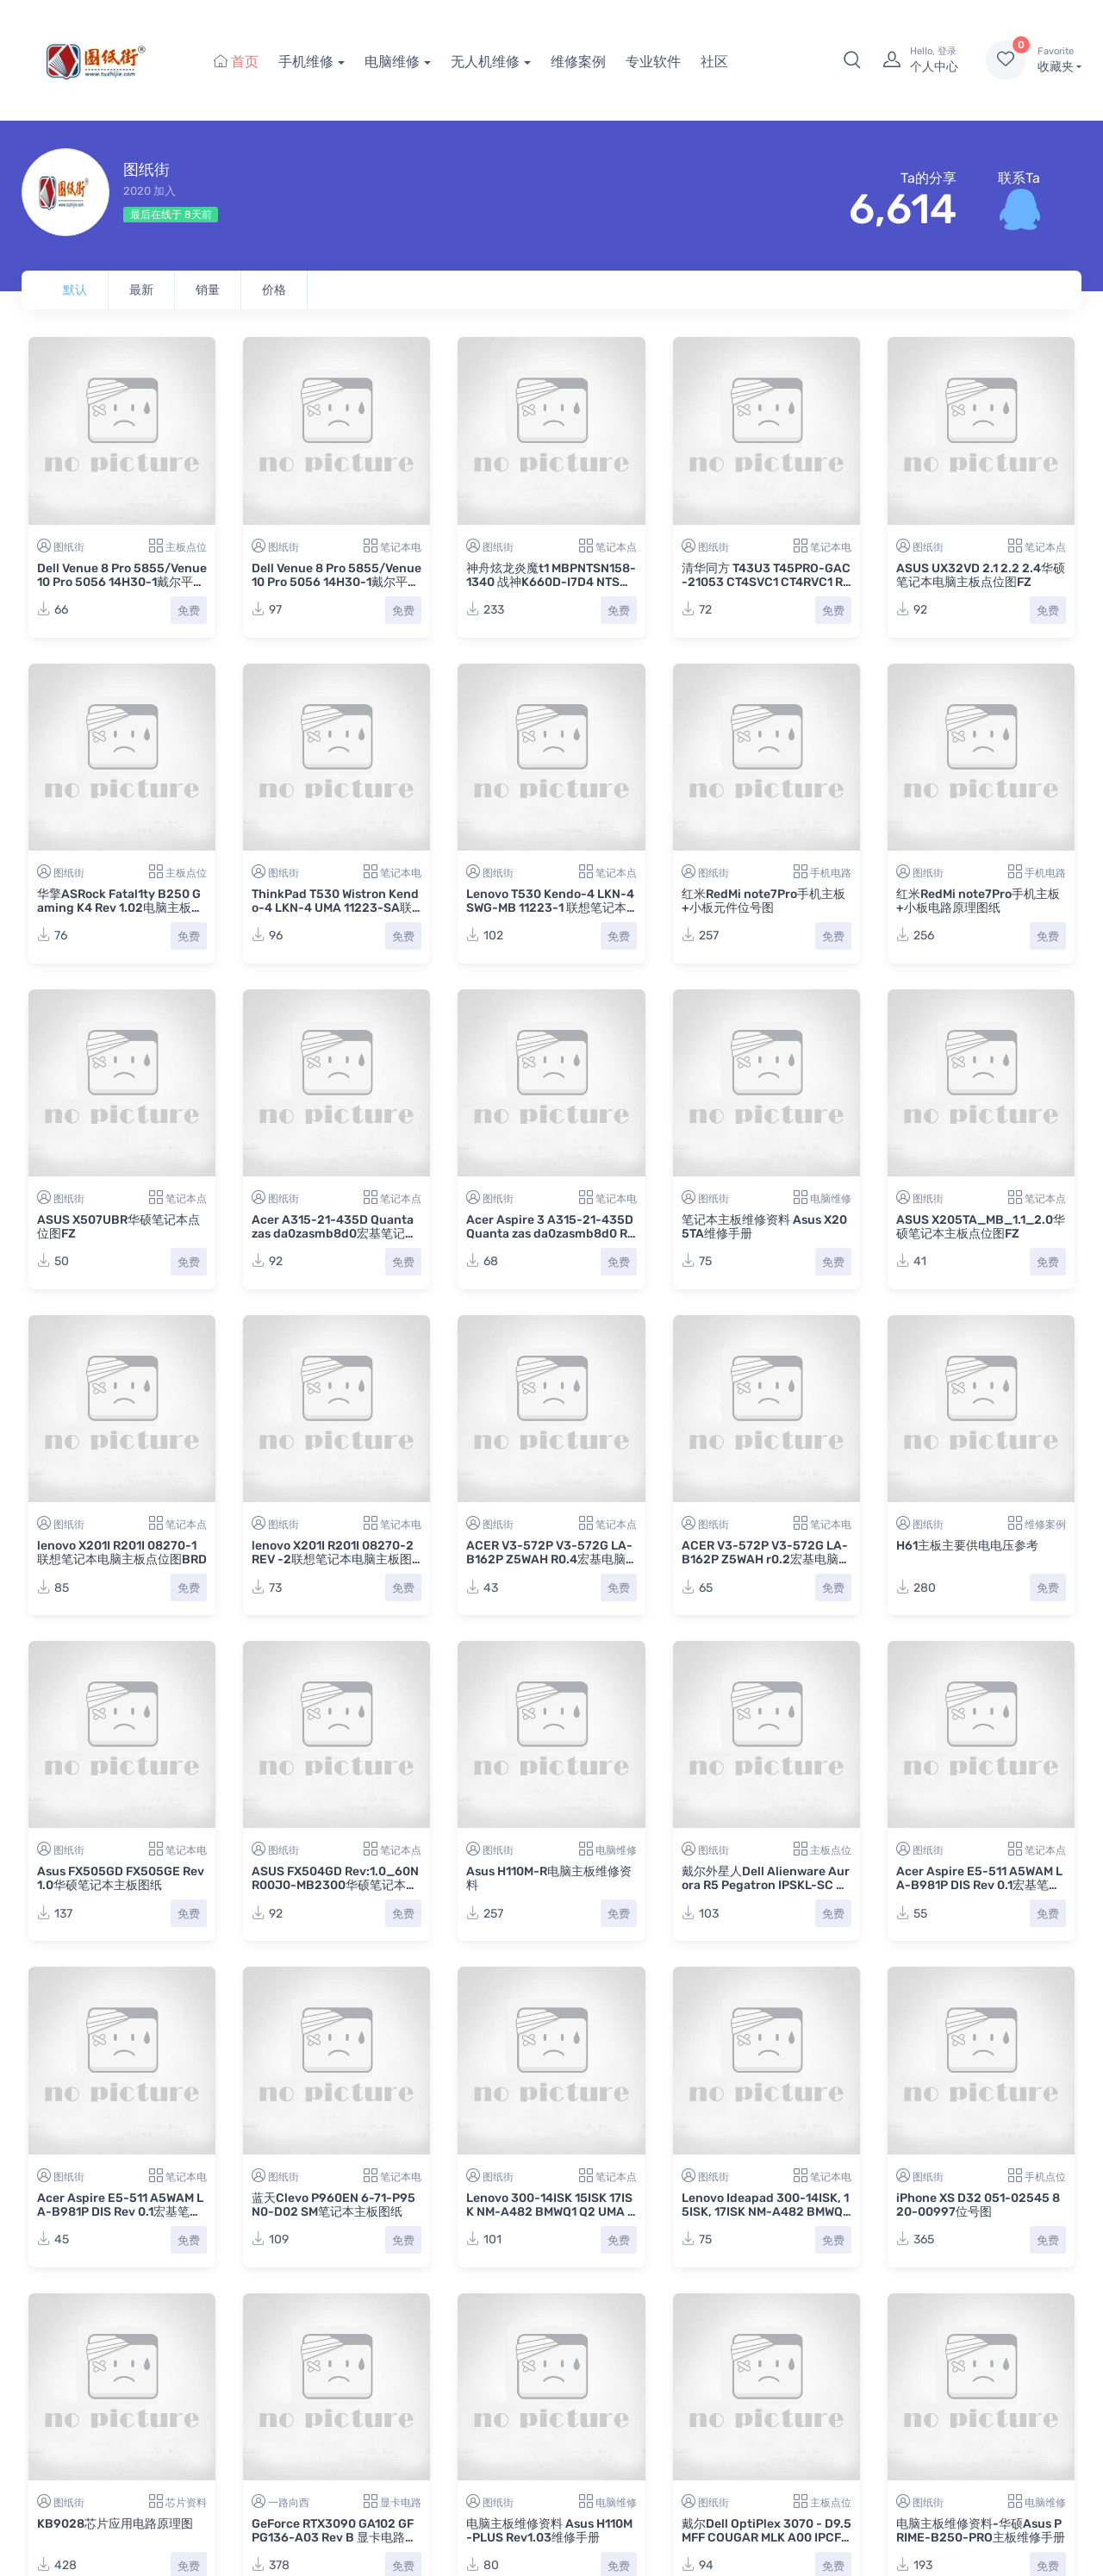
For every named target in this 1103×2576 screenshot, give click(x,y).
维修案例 (578, 61)
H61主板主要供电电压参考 (967, 1545)
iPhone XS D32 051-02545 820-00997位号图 (978, 2205)
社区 (714, 61)
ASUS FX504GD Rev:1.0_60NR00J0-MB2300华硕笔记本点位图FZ (335, 1885)
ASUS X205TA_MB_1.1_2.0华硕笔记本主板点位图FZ (980, 1227)
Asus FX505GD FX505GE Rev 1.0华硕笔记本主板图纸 (120, 1878)
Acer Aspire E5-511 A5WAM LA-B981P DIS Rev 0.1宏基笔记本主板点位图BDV (979, 1885)
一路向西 (288, 2503)
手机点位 (1045, 2177)
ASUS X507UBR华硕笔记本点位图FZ (118, 1227)
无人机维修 (485, 61)
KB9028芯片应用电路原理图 (115, 2524)
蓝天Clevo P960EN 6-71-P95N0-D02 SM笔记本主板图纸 (333, 2205)
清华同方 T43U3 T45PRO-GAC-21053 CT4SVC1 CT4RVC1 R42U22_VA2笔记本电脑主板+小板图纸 (766, 589)
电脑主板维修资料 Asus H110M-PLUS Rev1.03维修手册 (549, 2531)
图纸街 (68, 547)
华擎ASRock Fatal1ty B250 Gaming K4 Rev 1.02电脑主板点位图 (120, 908)
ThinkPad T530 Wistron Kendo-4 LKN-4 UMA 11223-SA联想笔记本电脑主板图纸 (335, 908)
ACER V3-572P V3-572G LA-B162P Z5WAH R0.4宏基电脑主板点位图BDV (549, 1559)
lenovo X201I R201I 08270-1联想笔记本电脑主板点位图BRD (122, 1552)
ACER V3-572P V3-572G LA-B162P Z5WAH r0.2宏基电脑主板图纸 (766, 1559)
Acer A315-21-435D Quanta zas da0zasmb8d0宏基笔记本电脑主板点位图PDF (334, 1234)
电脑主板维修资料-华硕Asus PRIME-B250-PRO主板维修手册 (980, 2531)
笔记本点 (616, 547)
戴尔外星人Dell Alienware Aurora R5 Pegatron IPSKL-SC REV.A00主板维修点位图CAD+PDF (766, 1892)
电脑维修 (392, 61)
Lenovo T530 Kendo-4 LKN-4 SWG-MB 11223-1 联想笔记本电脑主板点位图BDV (550, 908)
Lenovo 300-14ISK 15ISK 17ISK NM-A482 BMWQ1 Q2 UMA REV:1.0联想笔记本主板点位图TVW (550, 2219)
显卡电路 (400, 2503)
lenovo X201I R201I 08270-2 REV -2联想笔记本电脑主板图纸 (333, 1559)
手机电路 (830, 873)
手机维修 (305, 61)
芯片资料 (186, 2503)
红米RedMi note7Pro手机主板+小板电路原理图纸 (978, 901)
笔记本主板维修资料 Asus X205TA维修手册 (764, 1227)
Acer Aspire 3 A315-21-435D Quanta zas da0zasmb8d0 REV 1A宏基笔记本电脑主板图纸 (550, 1234)
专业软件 (653, 61)
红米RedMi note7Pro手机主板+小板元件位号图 (763, 901)
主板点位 (186, 547)
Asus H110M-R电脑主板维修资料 (549, 1878)
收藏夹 (1059, 59)
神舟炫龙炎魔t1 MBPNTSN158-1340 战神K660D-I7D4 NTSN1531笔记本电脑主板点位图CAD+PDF (551, 589)
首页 (236, 61)
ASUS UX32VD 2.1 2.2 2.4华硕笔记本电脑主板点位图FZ (980, 575)
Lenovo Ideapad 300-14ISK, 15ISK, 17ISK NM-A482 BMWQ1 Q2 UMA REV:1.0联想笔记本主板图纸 (765, 2219)
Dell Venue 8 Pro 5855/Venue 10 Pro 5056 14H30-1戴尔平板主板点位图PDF (122, 582)
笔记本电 (400, 547)
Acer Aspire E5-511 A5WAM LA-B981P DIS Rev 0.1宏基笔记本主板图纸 (120, 2212)
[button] (852, 60)
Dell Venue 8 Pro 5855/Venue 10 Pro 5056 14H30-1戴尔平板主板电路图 (336, 582)
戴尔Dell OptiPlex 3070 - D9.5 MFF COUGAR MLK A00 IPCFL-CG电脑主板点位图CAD (766, 2538)
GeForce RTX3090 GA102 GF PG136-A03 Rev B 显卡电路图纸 (334, 2538)
